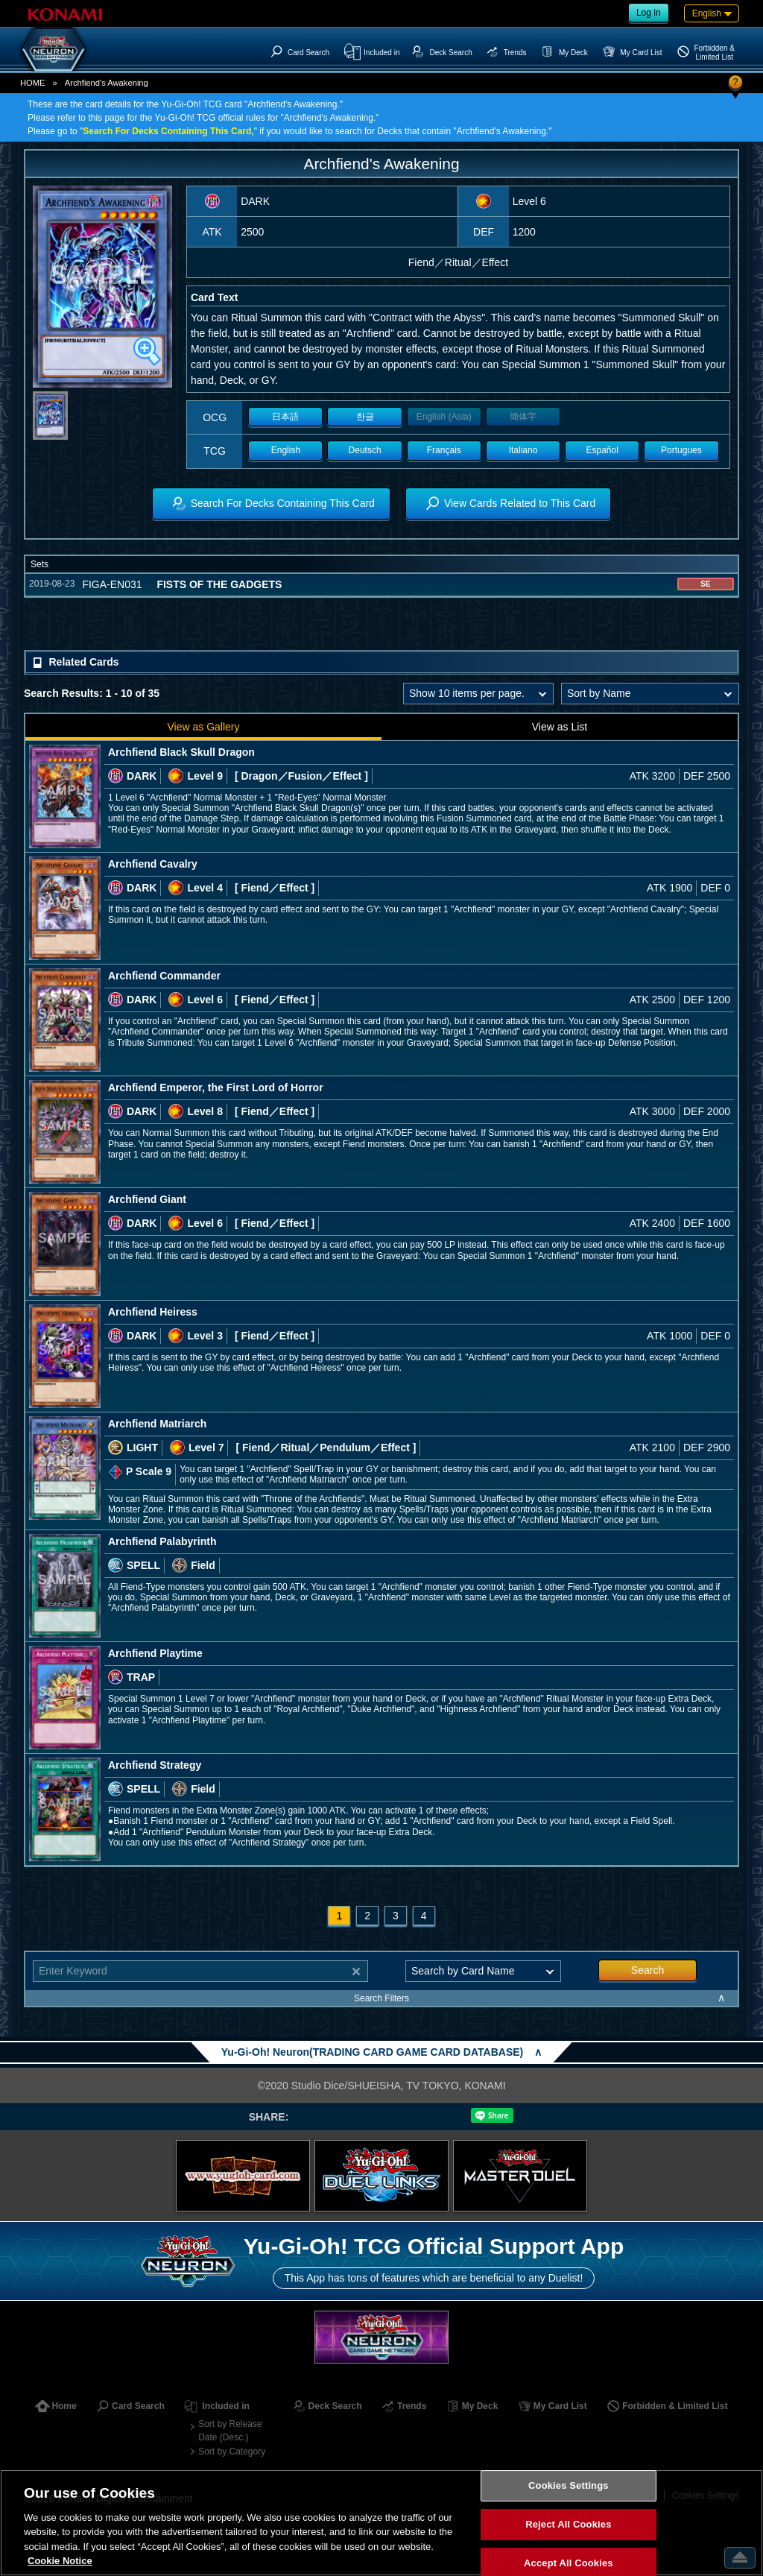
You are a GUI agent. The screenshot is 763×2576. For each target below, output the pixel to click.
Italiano (523, 450)
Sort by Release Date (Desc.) (230, 2431)
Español (602, 450)
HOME (32, 82)
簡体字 (523, 416)
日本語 (285, 416)
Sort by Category (231, 2451)
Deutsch (365, 450)
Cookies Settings (568, 2486)
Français (444, 450)
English (285, 450)
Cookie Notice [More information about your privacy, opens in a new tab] (60, 2560)
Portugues (681, 450)
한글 (365, 416)
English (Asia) (444, 416)
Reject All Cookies (568, 2524)
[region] (381, 2522)
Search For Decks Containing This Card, (168, 131)
